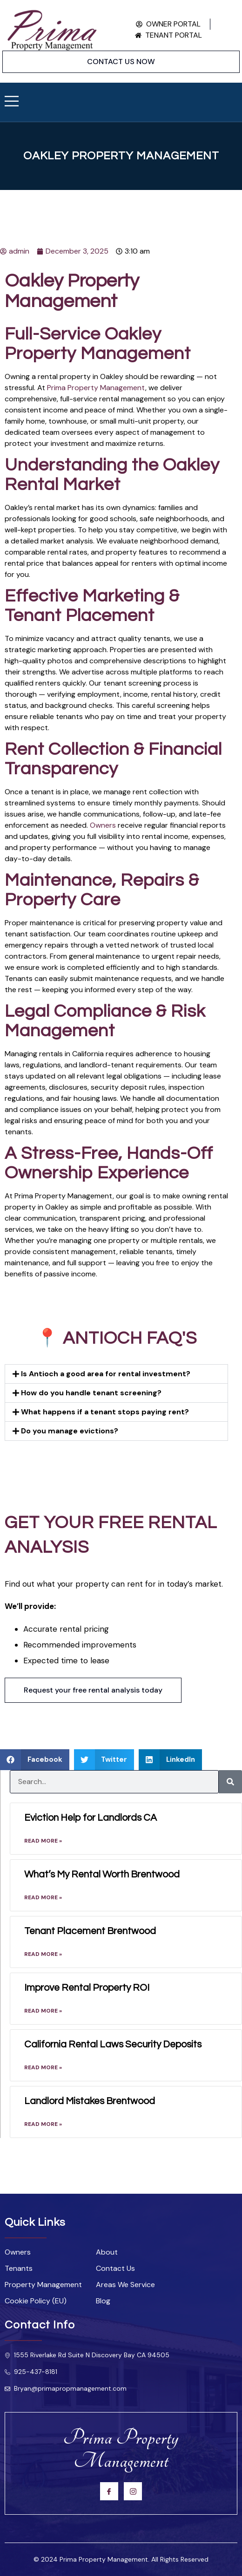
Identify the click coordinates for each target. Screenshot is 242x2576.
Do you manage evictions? (69, 1431)
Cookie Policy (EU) (36, 2301)
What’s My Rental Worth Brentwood (102, 1874)
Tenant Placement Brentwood (90, 1931)
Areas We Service (125, 2284)
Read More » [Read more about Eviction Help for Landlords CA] (43, 1840)
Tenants (19, 2268)
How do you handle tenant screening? (91, 1393)
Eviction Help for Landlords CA (90, 1818)
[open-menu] (11, 102)
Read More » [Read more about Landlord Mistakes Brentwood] (43, 2124)
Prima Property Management (96, 387)
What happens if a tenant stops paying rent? (105, 1412)
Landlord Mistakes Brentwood (89, 2101)
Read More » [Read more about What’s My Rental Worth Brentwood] (43, 1897)
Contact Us (115, 2268)
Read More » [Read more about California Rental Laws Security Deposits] (43, 2067)
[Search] (230, 1781)
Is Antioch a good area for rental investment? (105, 1374)
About (107, 2252)
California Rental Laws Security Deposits (113, 2044)
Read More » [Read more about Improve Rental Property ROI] (43, 2010)
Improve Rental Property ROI (86, 1988)
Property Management (43, 2284)
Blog (103, 2301)
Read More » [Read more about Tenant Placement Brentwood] (43, 1954)
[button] (116, 1374)
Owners (103, 825)
